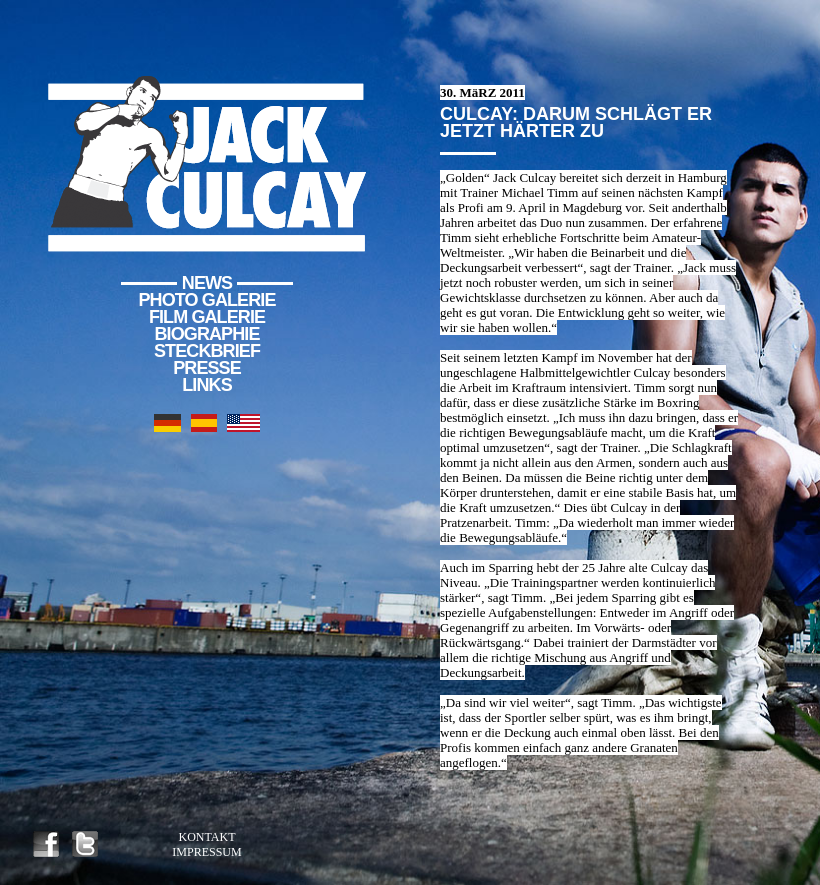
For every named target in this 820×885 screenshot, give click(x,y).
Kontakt (206, 837)
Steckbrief (207, 351)
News (207, 283)
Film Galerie (207, 317)
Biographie (206, 334)
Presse (207, 368)
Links (207, 385)
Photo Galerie (207, 300)
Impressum (206, 852)
